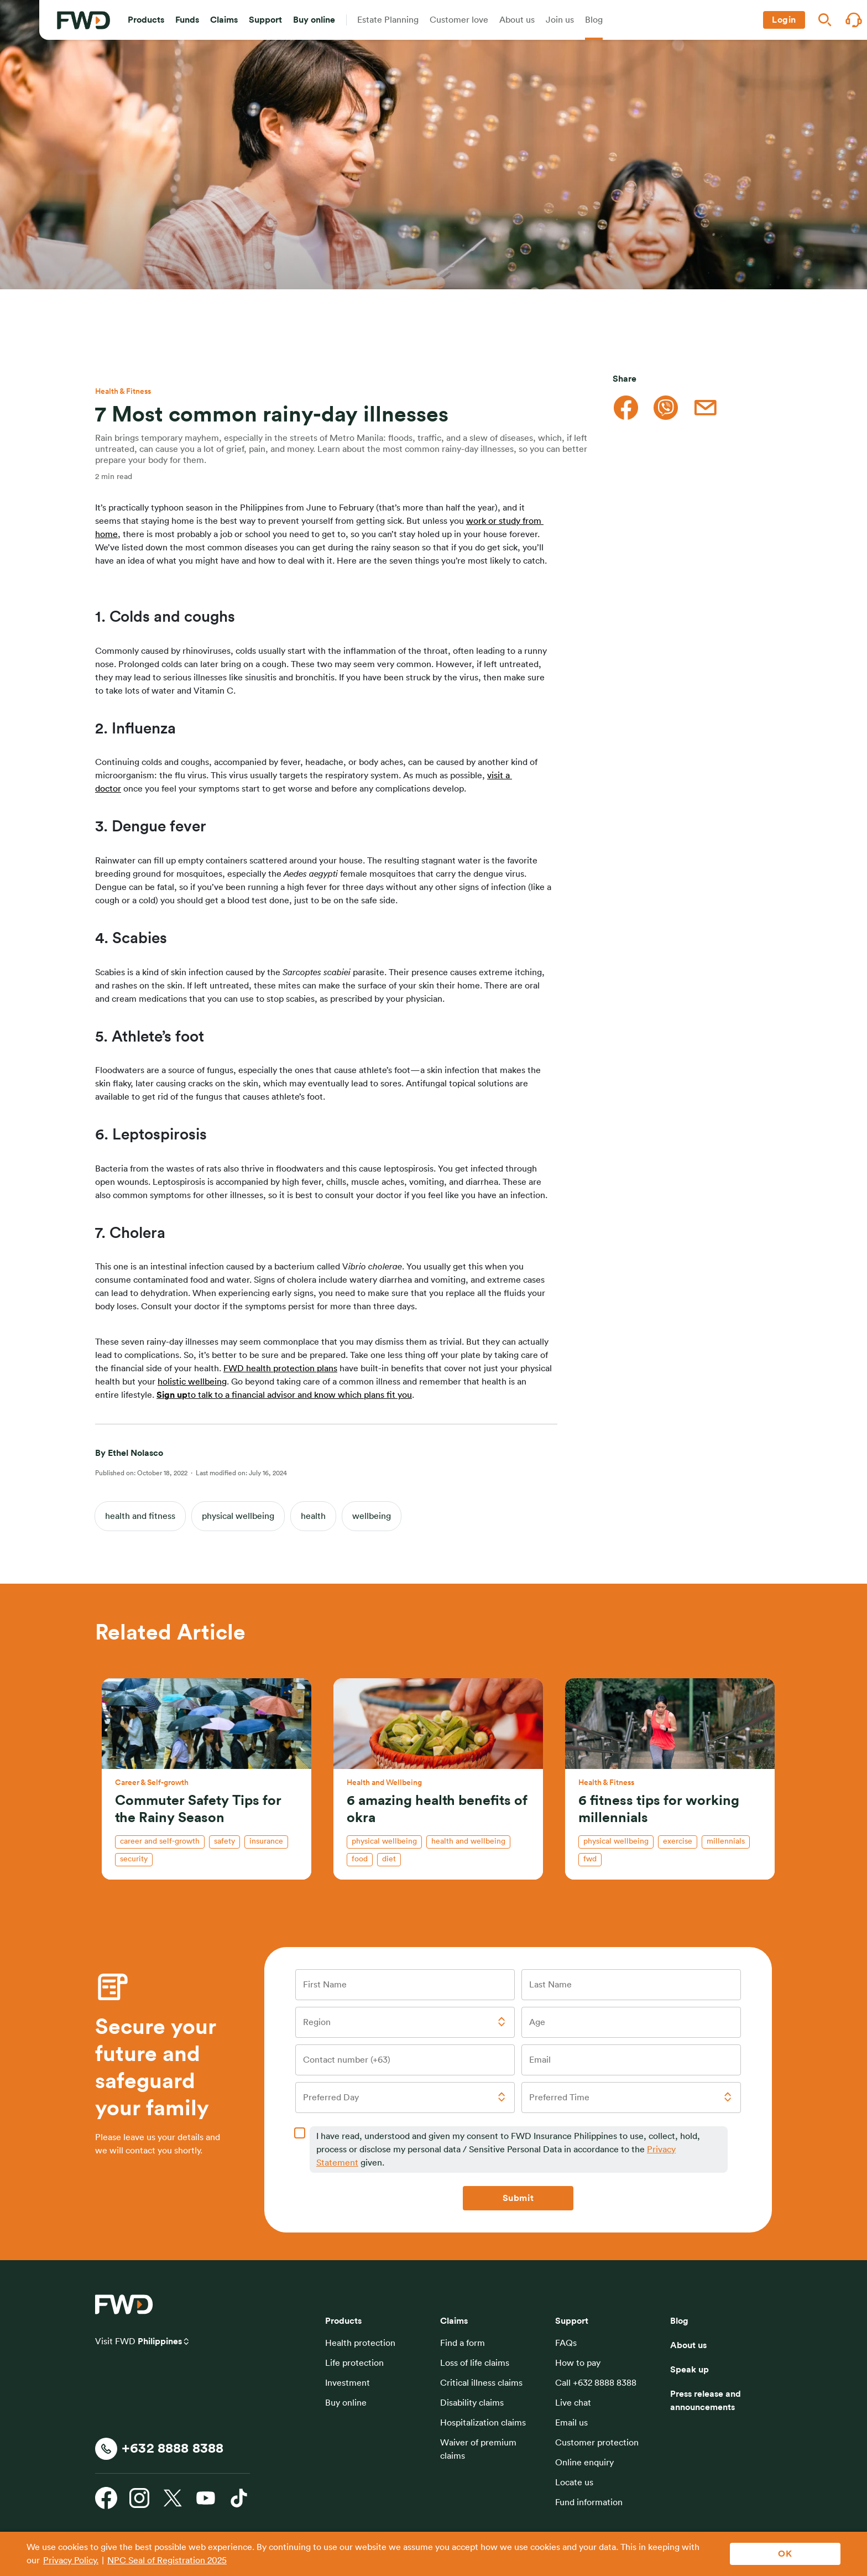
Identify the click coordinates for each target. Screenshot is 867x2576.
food (360, 1859)
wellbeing (371, 1516)
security (134, 1859)
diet (389, 1859)
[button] (146, 20)
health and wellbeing (468, 1841)
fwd (590, 1859)
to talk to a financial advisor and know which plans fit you (299, 1395)
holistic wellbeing (192, 1381)
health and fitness (140, 1516)
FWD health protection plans (280, 1368)
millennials (726, 1841)
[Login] (784, 20)
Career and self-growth (160, 1841)
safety (224, 1841)
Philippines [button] (160, 2341)
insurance (266, 1841)
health (313, 1516)
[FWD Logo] (83, 20)
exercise (677, 1841)
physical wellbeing (238, 1516)
